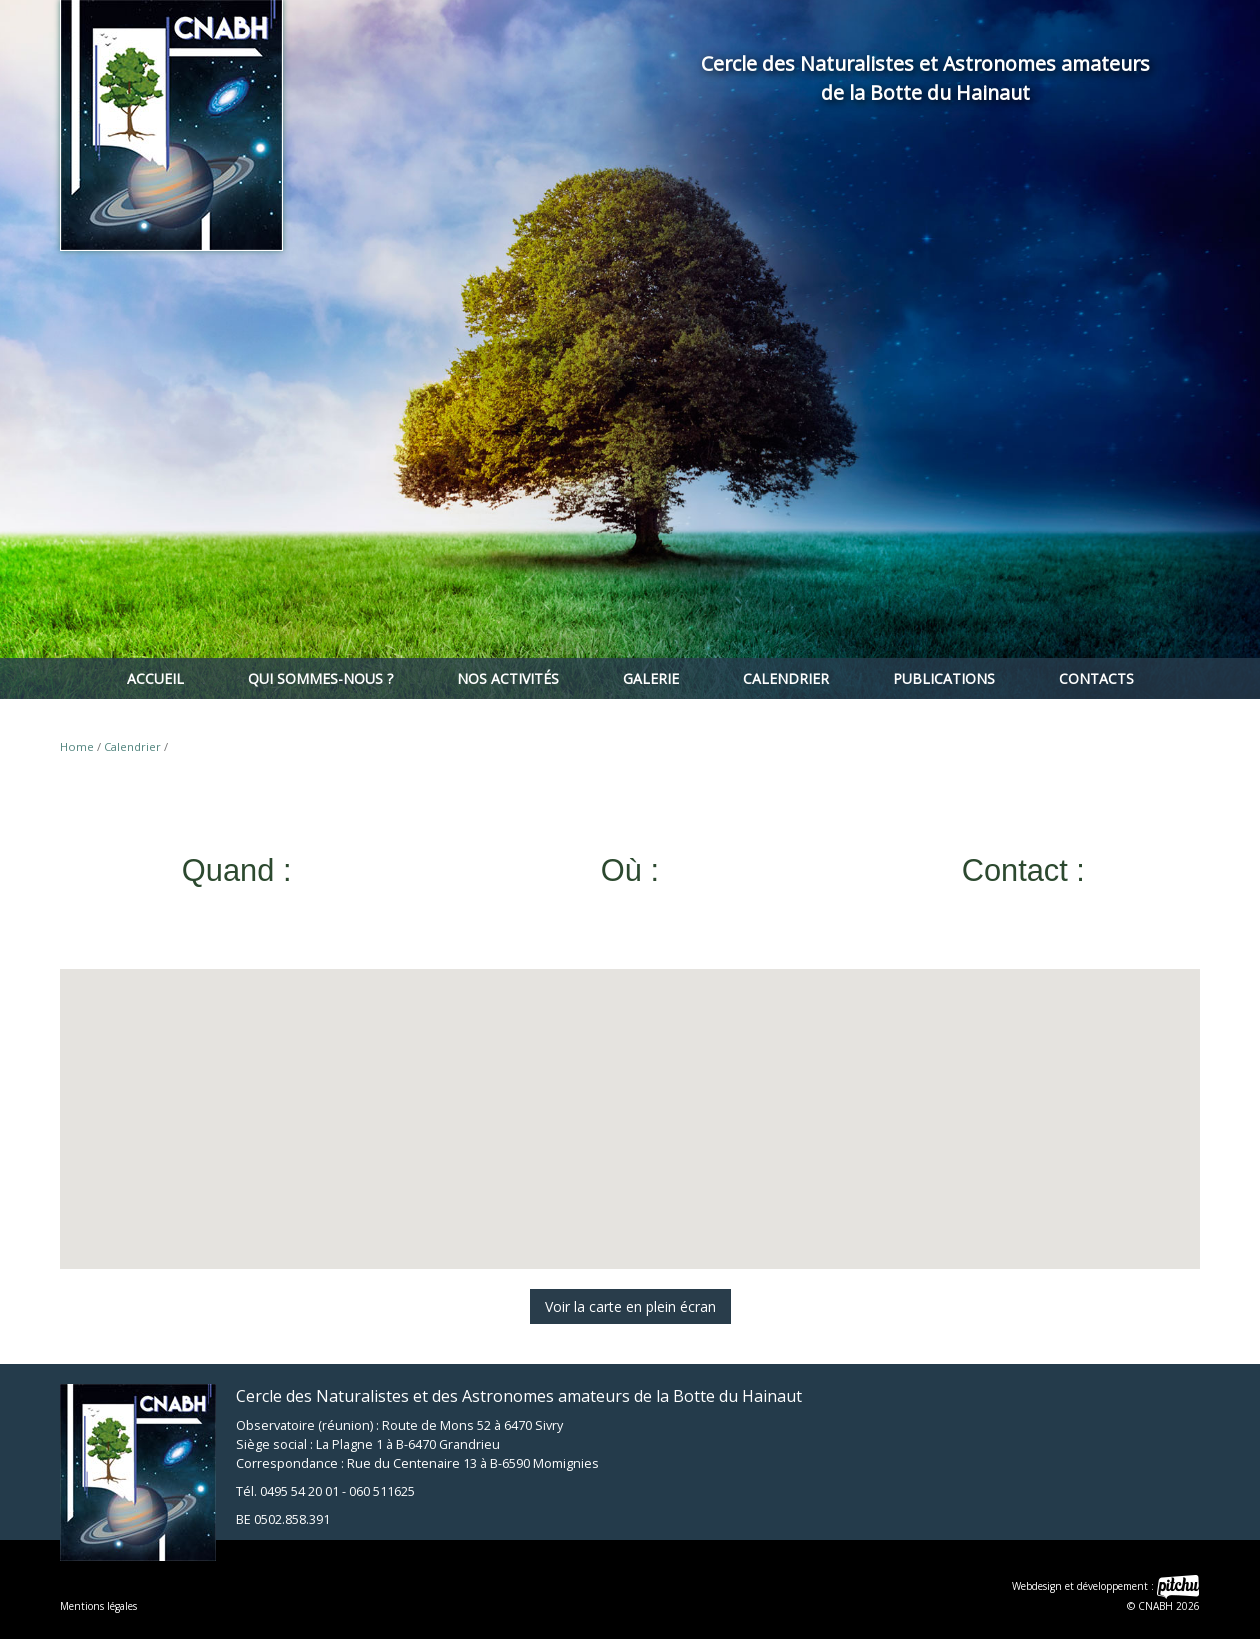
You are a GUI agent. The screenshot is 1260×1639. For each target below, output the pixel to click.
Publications (944, 678)
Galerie (651, 678)
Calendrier (786, 678)
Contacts (1096, 678)
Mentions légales (98, 1606)
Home (77, 746)
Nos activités (508, 678)
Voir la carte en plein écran (630, 1306)
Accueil (155, 678)
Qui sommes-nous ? (320, 678)
